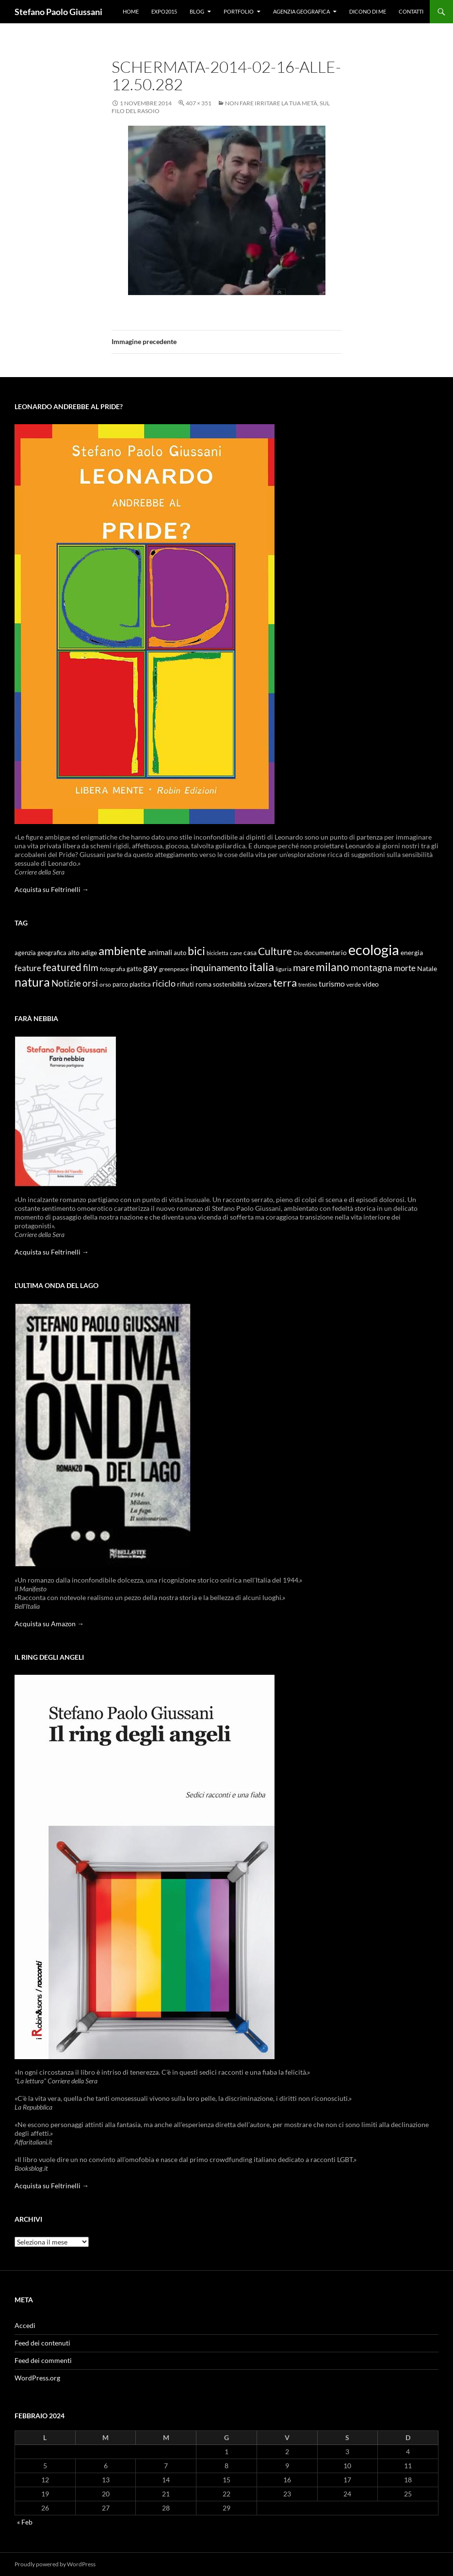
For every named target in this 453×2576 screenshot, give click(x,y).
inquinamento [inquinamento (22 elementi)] (219, 967)
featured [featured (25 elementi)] (62, 967)
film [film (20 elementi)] (90, 967)
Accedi (25, 2325)
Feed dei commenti (43, 2360)
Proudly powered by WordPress (55, 2564)
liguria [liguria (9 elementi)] (283, 969)
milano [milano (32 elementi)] (332, 967)
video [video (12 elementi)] (370, 984)
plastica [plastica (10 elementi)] (140, 984)
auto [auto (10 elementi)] (180, 953)
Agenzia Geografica (301, 11)
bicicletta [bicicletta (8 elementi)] (217, 953)
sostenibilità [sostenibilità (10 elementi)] (229, 984)
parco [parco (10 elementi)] (120, 984)
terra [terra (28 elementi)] (285, 982)
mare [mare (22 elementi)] (303, 967)
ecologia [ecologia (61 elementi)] (373, 949)
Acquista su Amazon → (49, 1623)
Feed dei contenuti (42, 2343)
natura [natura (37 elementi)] (32, 982)
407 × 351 (198, 103)
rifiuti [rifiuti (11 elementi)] (185, 984)
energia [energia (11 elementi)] (412, 953)
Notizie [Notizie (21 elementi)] (66, 983)
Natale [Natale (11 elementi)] (427, 969)
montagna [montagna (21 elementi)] (371, 967)
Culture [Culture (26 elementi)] (275, 951)
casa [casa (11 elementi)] (250, 953)
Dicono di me (367, 11)
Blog (197, 11)
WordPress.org (37, 2378)
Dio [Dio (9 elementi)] (298, 953)
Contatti (411, 11)
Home (131, 11)
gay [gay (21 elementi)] (150, 967)
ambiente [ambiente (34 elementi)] (122, 951)
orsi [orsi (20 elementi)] (90, 983)
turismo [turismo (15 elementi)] (332, 983)
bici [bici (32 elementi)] (196, 951)
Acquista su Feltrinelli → (52, 889)
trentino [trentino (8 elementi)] (307, 984)
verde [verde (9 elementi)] (353, 984)
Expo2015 (164, 11)
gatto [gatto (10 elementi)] (134, 969)
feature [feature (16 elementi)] (28, 968)
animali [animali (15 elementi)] (160, 952)
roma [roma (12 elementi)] (203, 984)
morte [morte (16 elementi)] (405, 968)
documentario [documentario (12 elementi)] (325, 952)
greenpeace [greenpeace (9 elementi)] (174, 969)
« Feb (24, 2522)
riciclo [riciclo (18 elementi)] (164, 983)
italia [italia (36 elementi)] (261, 966)
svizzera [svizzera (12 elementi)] (260, 984)
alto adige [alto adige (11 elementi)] (82, 953)
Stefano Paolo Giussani (58, 11)
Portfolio (239, 11)
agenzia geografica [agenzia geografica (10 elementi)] (40, 953)
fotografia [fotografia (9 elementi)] (112, 969)
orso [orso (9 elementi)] (105, 984)
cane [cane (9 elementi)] (236, 953)
